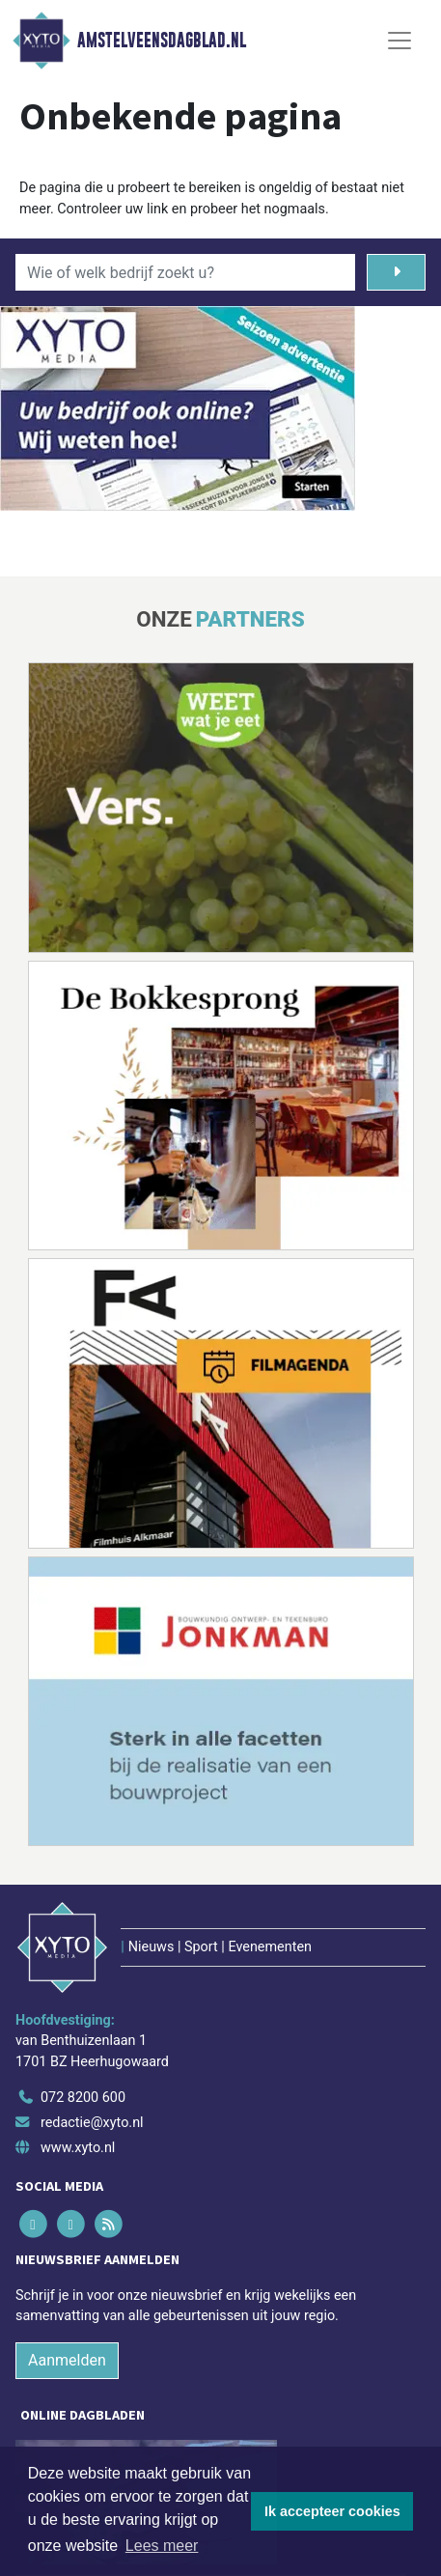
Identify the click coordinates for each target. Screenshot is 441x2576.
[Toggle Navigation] (399, 40)
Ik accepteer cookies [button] (332, 2511)
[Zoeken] (396, 272)
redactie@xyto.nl (92, 2122)
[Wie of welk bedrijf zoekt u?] (185, 272)
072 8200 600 (83, 2097)
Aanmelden (67, 2360)
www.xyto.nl (78, 2148)
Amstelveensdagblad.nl (161, 40)
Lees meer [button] (162, 2545)
